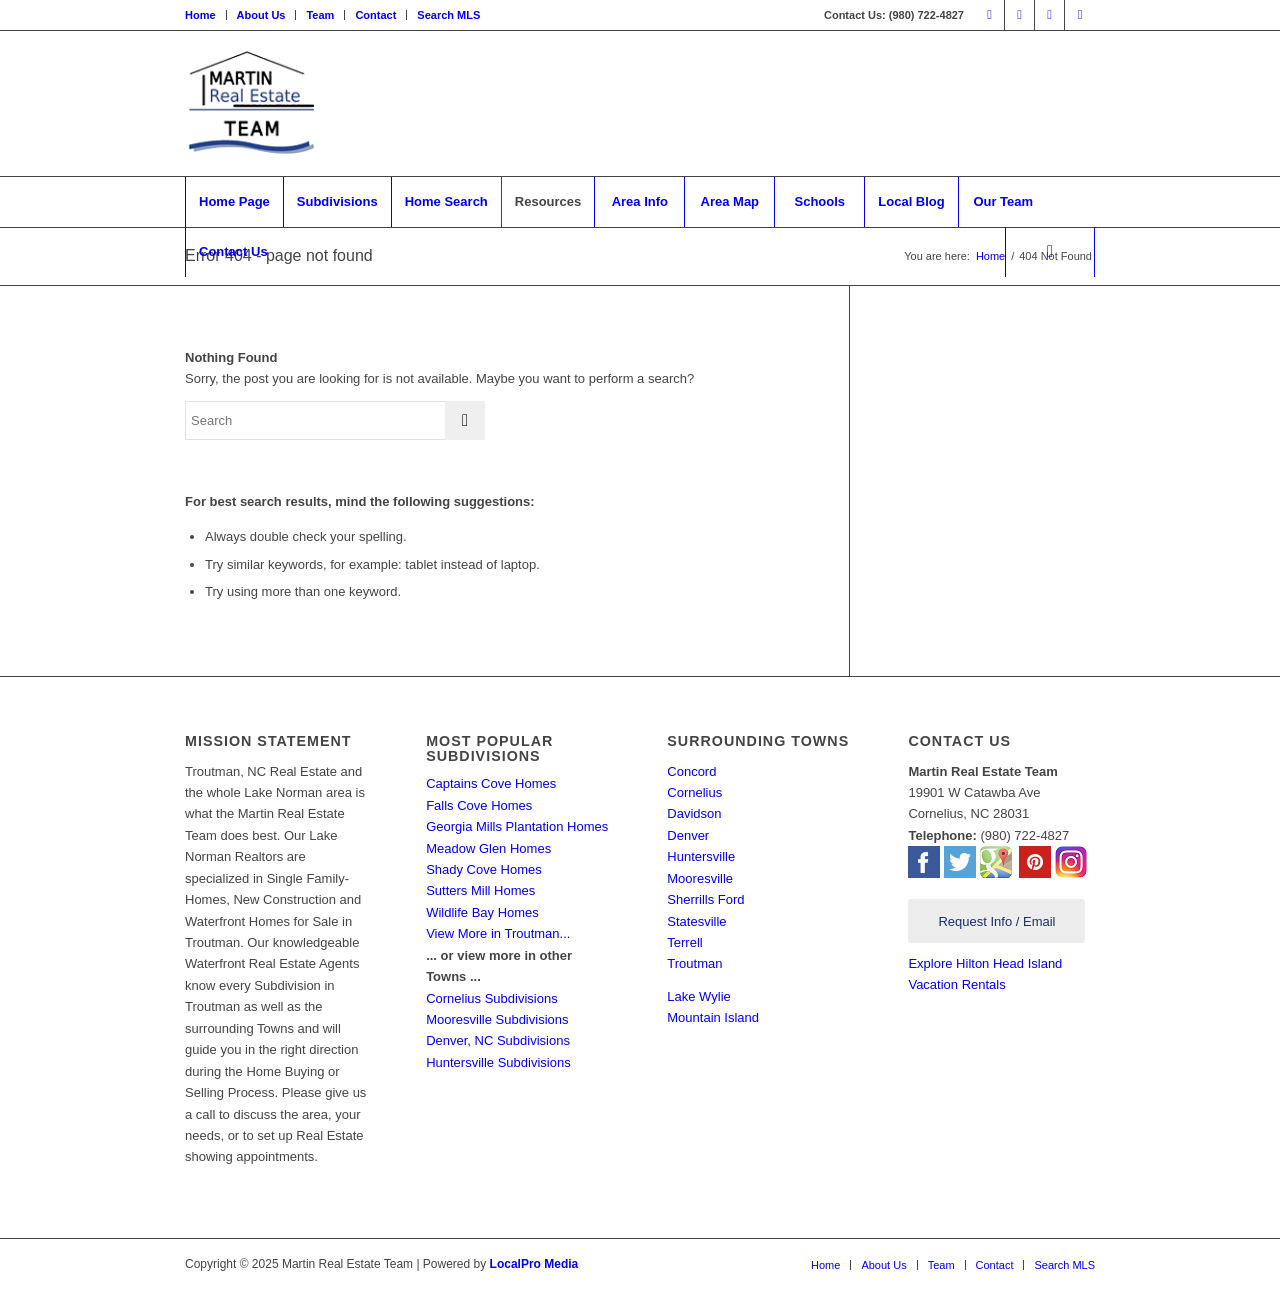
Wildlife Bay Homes (482, 912)
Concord (691, 771)
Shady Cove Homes (484, 869)
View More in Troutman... (498, 933)
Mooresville (700, 878)
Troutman (694, 963)
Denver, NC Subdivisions (498, 1040)
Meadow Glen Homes (488, 848)
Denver (688, 835)
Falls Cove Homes (479, 805)
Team (320, 15)
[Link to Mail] (1080, 15)
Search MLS (448, 15)
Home (200, 15)
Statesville (696, 921)
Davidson (694, 813)
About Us (261, 15)
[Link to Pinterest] (1049, 15)
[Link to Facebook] (989, 15)
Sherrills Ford (705, 899)
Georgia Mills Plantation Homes (517, 826)
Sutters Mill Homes (480, 890)
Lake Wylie (698, 996)
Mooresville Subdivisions (497, 1019)
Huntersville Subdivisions (498, 1062)
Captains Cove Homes (491, 783)
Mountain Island (713, 1017)
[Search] (1050, 252)
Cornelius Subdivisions (492, 998)
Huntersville (701, 856)
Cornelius (694, 792)
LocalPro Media (534, 1264)
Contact (375, 15)
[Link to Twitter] (1019, 15)
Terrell (684, 942)
